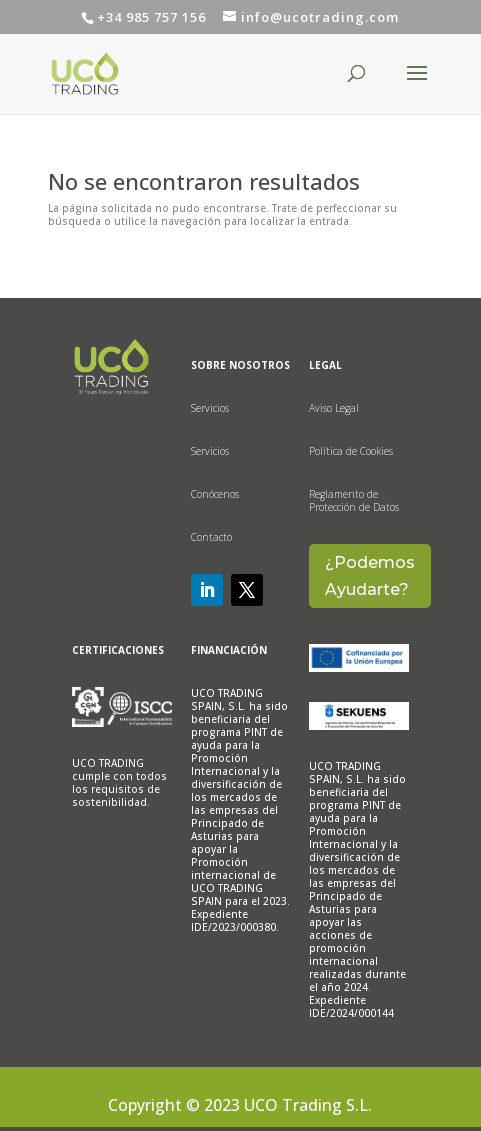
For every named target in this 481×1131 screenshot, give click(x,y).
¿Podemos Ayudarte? (370, 576)
